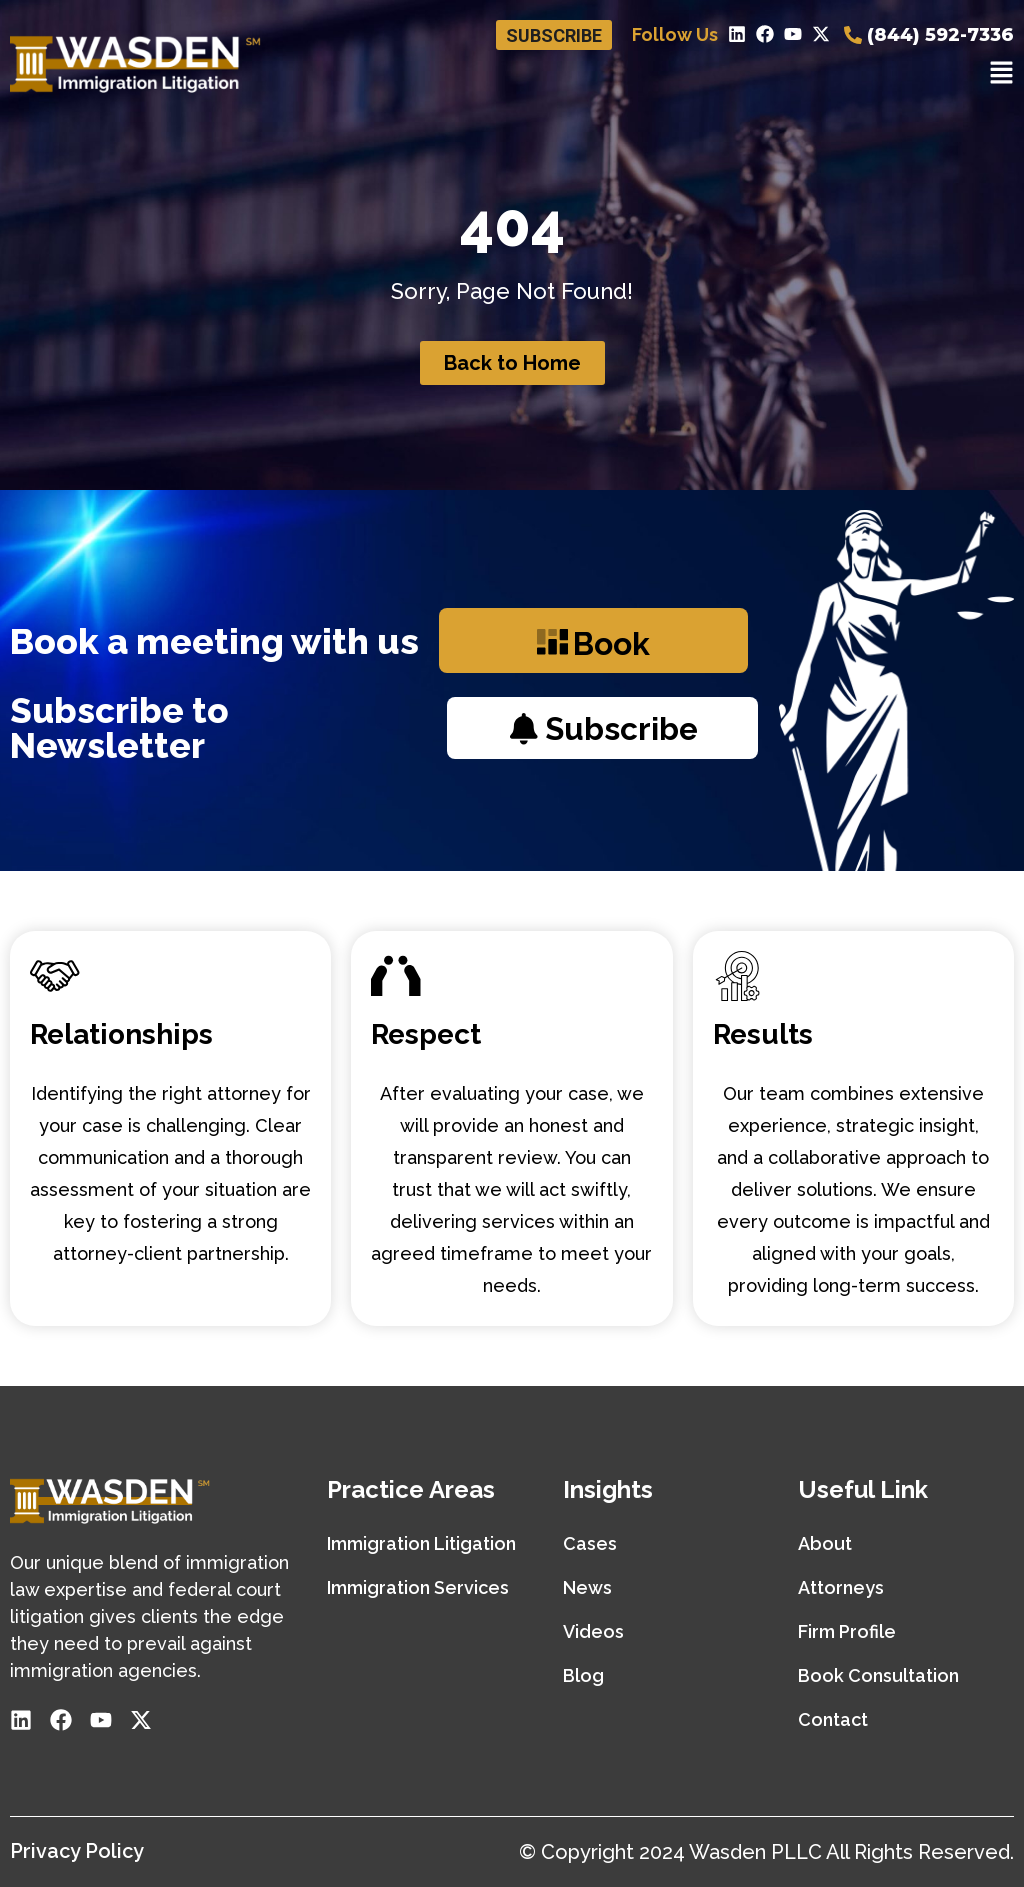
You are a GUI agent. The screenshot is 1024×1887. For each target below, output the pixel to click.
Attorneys (841, 1587)
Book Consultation (878, 1675)
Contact (833, 1719)
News (587, 1587)
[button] (1001, 74)
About (825, 1543)
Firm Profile (847, 1631)
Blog (583, 1675)
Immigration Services (418, 1587)
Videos (593, 1631)
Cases (590, 1543)
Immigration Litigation (421, 1543)
